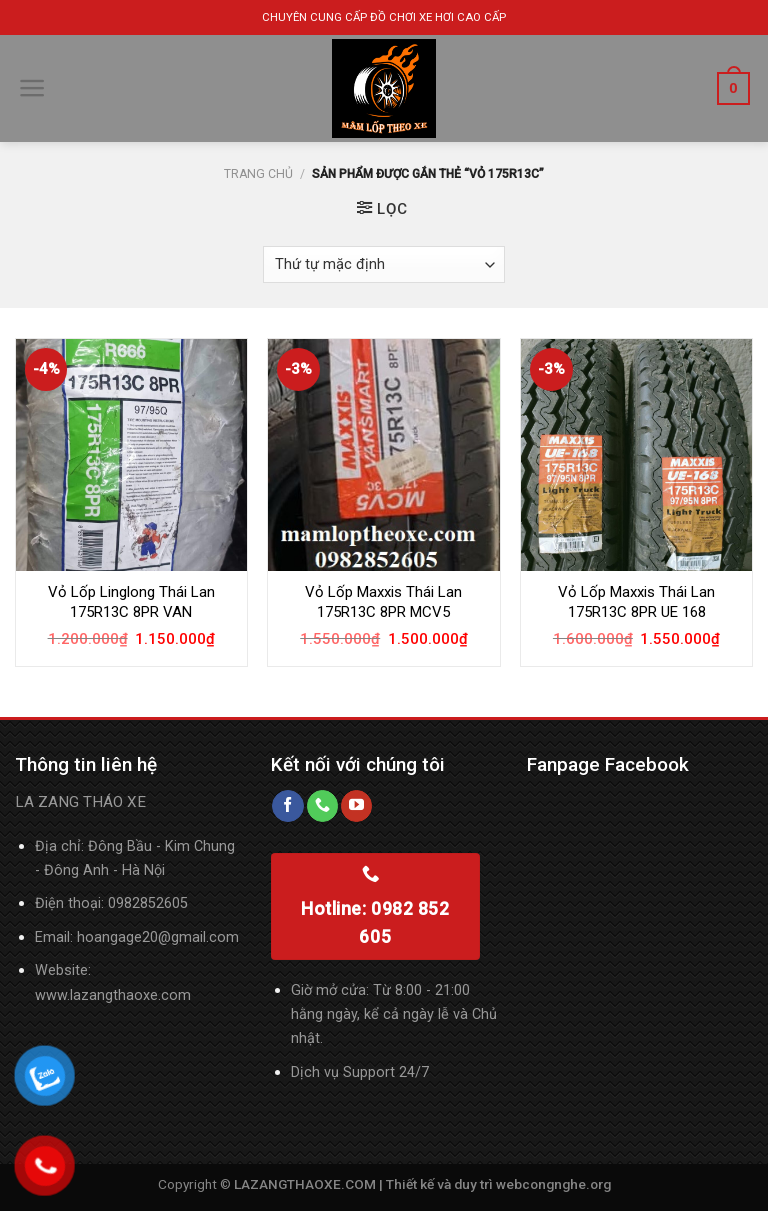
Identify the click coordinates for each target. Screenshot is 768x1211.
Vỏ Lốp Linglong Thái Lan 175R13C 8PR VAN (131, 602)
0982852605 (148, 903)
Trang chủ (258, 174)
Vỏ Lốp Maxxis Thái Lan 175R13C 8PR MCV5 (383, 602)
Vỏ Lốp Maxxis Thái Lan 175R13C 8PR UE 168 (636, 602)
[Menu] (32, 88)
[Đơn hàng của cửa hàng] (384, 264)
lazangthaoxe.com (130, 995)
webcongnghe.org (553, 1184)
